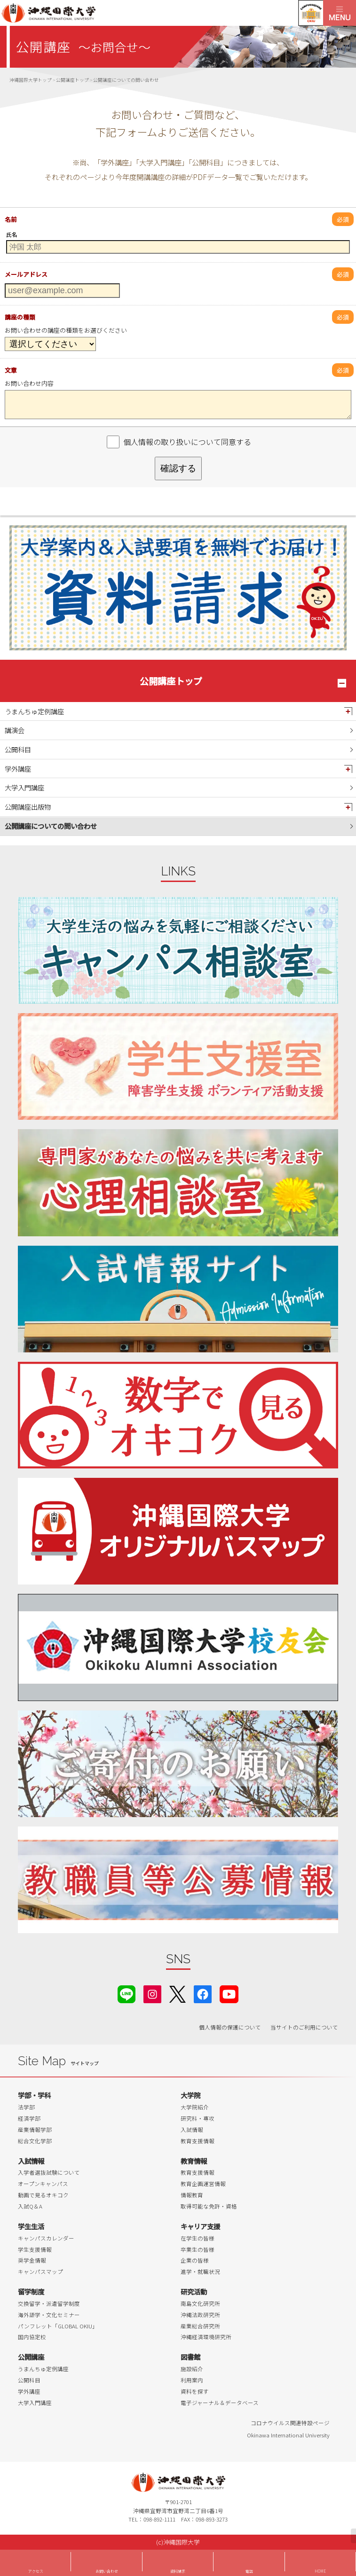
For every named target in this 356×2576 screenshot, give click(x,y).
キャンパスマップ (40, 2271)
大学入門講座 (24, 787)
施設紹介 (192, 2369)
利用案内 (192, 2380)
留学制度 (31, 2291)
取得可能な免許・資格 (209, 2206)
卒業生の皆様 (197, 2249)
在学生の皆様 (197, 2238)
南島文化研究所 (200, 2303)
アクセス (35, 2571)
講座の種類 (20, 316)
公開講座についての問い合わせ (51, 826)
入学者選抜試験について (49, 2172)
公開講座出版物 (28, 807)
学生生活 (31, 2226)
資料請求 (177, 2571)
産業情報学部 (35, 2129)
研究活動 (194, 2291)
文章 (11, 370)
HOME (320, 2571)
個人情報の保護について (230, 2027)
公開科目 (18, 749)
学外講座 (18, 768)
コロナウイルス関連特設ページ (290, 2423)
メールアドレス (26, 274)
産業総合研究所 (200, 2326)
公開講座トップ (171, 680)
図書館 (190, 2357)
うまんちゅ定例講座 (34, 711)
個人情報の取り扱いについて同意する (187, 441)
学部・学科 (34, 2095)
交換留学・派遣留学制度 (49, 2303)
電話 (249, 2571)
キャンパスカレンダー (46, 2238)
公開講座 (31, 2357)
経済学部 (29, 2118)
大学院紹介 (195, 2107)
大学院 (190, 2095)
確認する (178, 468)
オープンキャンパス (43, 2183)
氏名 (11, 234)
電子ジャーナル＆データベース (220, 2402)
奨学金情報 (32, 2260)
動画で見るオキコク (43, 2195)
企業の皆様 (195, 2260)
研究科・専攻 (197, 2118)
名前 (11, 219)
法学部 (26, 2107)
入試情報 (192, 2129)
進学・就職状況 (200, 2271)
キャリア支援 (200, 2226)
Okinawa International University (288, 2435)
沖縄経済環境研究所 (206, 2337)
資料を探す (195, 2391)
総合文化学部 (35, 2141)
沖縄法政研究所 (200, 2314)
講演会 (14, 730)
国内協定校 (32, 2337)
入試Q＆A (30, 2206)
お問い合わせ (106, 2571)
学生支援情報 (35, 2249)
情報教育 (192, 2195)
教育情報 (194, 2161)
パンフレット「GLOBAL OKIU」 (58, 2326)
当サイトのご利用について (304, 2027)
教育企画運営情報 (203, 2183)
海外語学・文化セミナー (49, 2314)
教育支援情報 (197, 2141)
